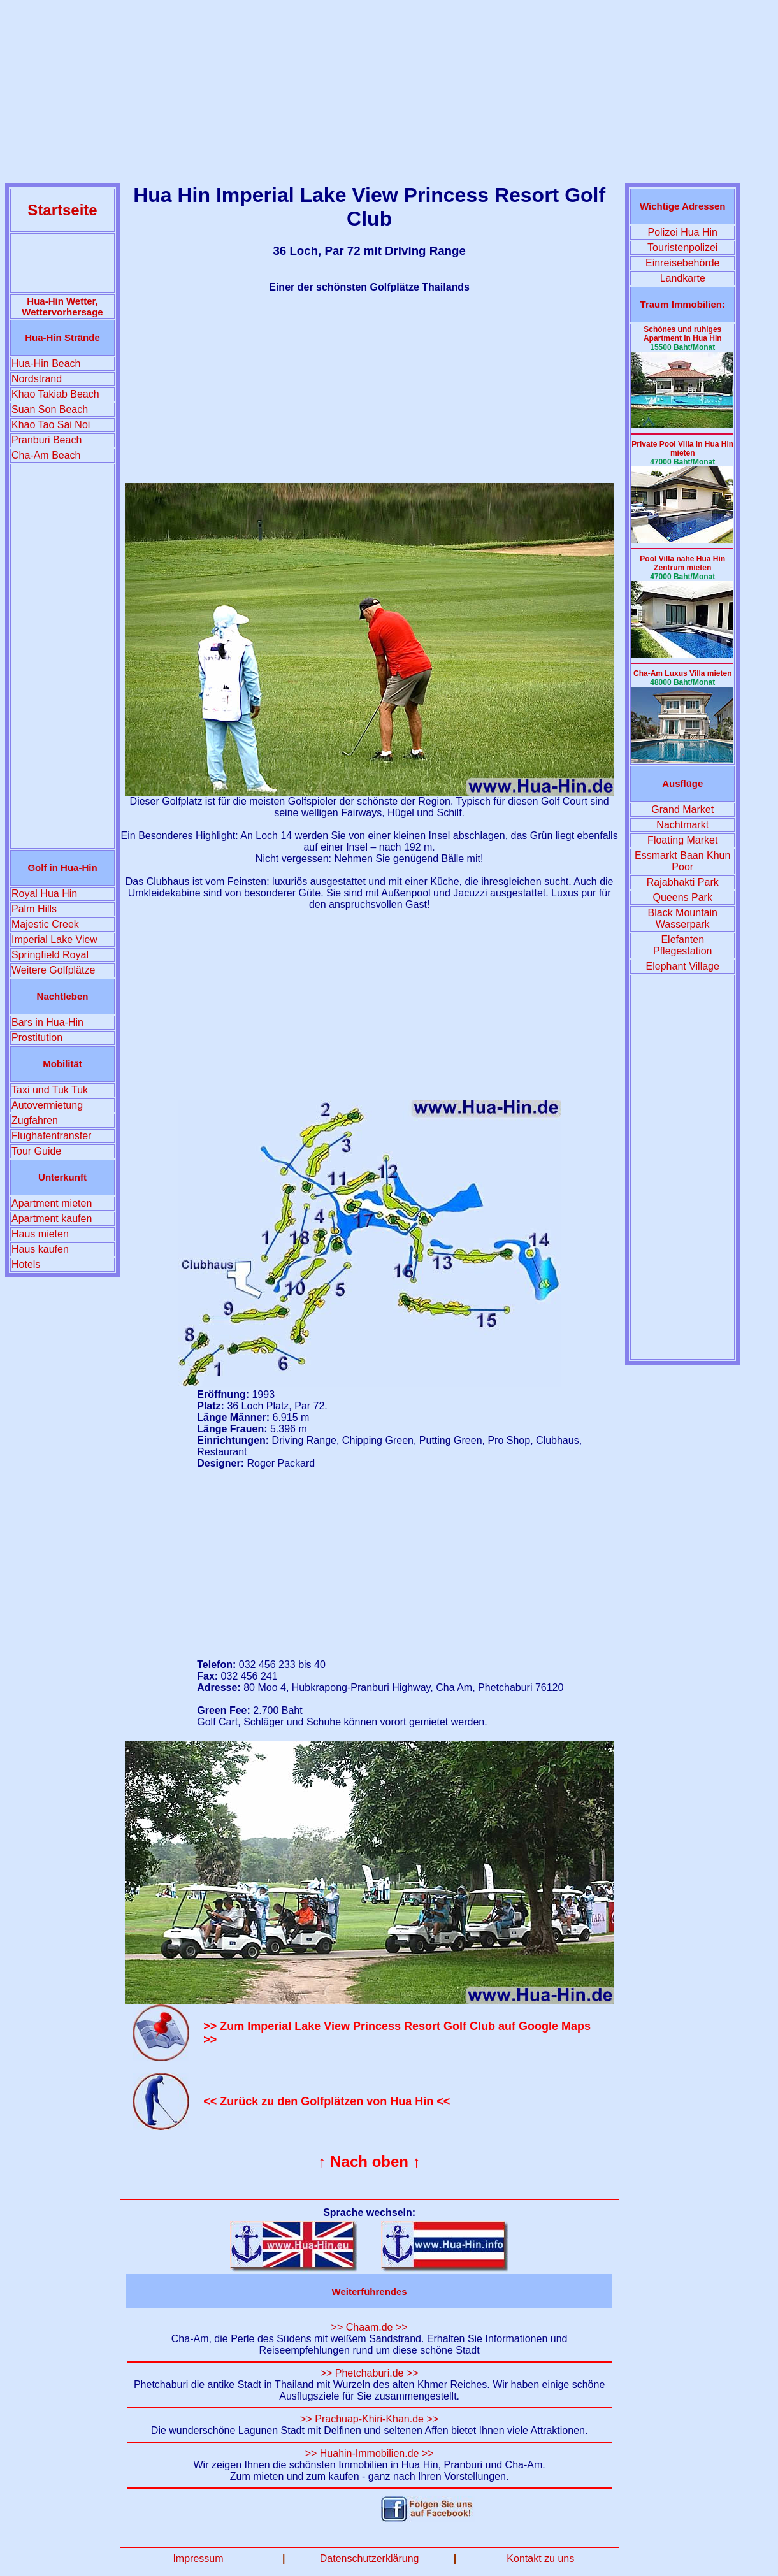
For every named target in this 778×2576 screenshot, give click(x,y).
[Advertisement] (389, 94)
